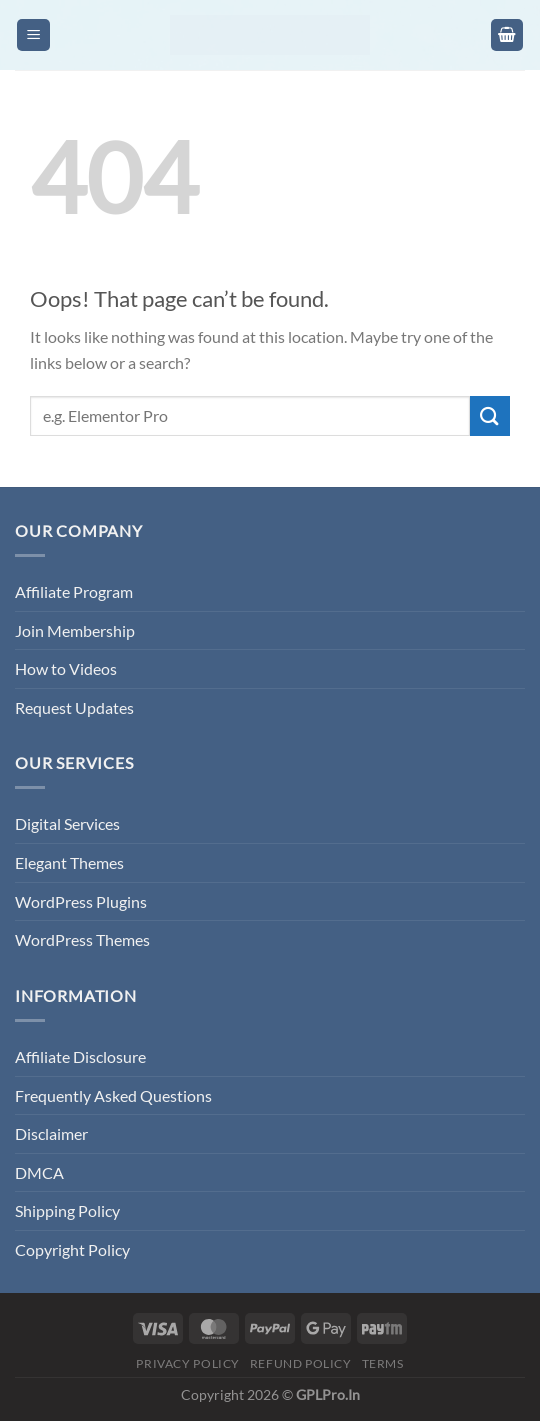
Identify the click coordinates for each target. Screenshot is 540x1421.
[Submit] (490, 415)
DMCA (39, 1172)
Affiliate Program (74, 591)
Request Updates (74, 707)
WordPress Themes (82, 939)
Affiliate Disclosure (80, 1056)
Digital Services (67, 823)
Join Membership (75, 630)
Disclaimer (51, 1133)
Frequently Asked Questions (113, 1095)
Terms (383, 1363)
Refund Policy (301, 1363)
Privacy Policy (188, 1363)
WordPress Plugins (81, 901)
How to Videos (66, 668)
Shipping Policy (67, 1210)
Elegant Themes (69, 862)
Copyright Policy (72, 1249)
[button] (33, 35)
